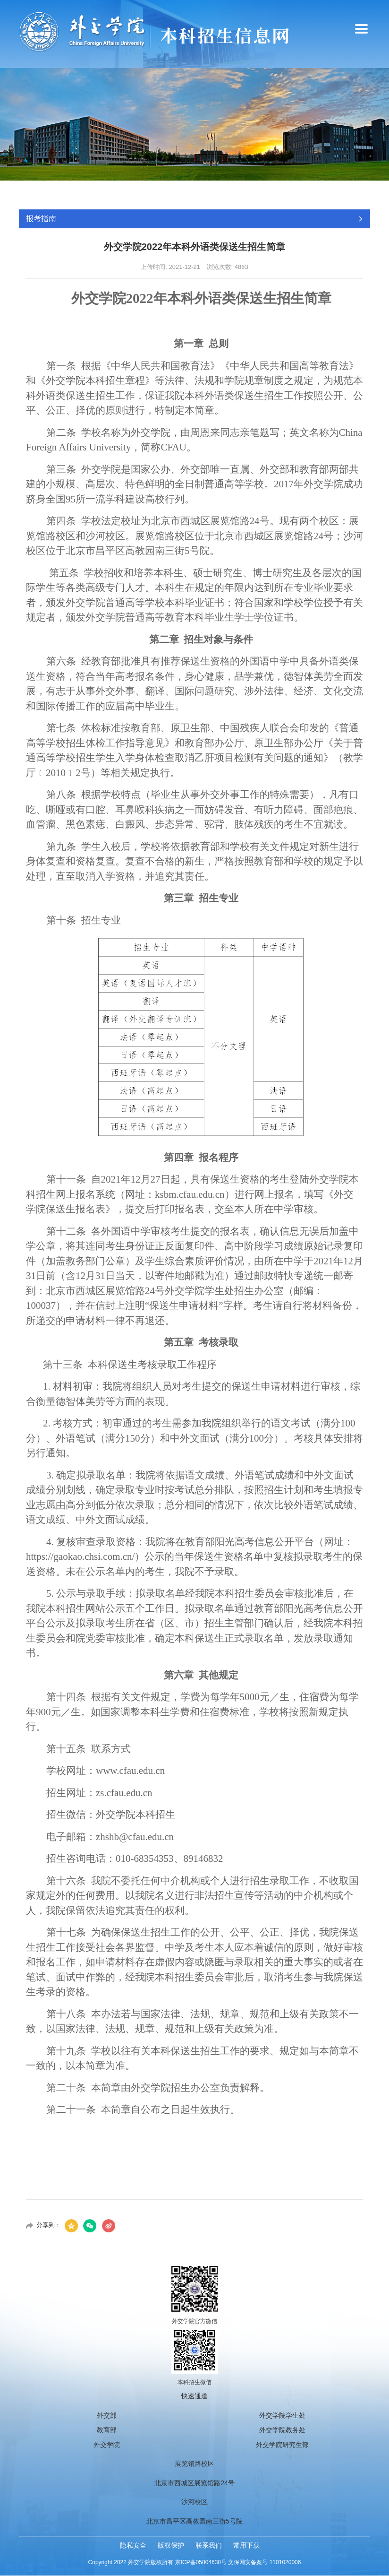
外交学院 (106, 2445)
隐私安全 (133, 2546)
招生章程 (358, 193)
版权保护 (171, 2546)
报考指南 (320, 193)
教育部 (107, 2430)
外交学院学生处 (282, 2416)
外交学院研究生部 (282, 2445)
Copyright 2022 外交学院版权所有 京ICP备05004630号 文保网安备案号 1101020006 (194, 2562)
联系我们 (208, 2546)
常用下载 (246, 2546)
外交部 (107, 2416)
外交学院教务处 (282, 2430)
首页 (289, 193)
